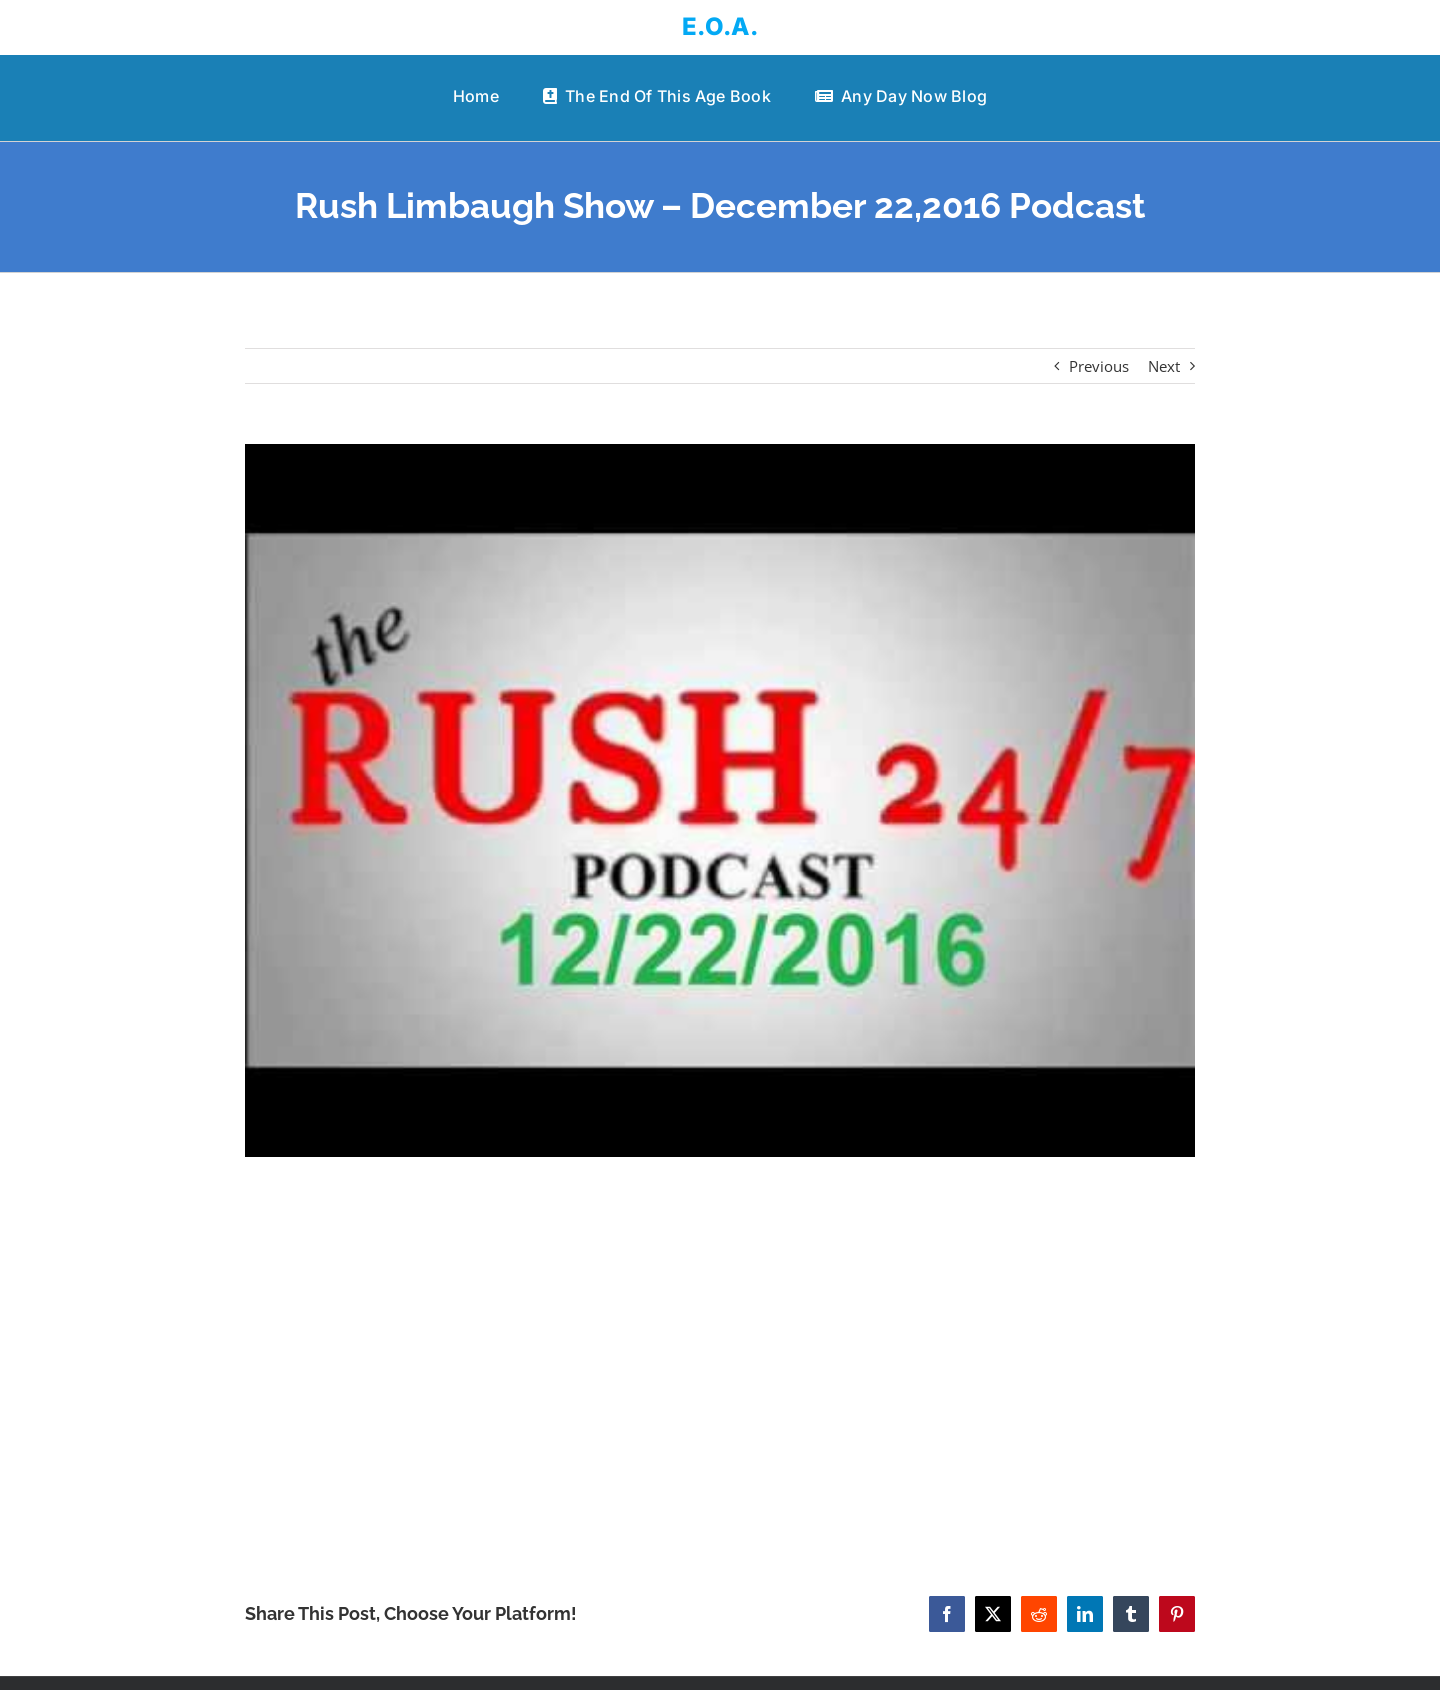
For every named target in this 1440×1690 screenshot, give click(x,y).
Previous (1099, 366)
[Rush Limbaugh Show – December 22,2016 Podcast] (720, 800)
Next (1164, 366)
